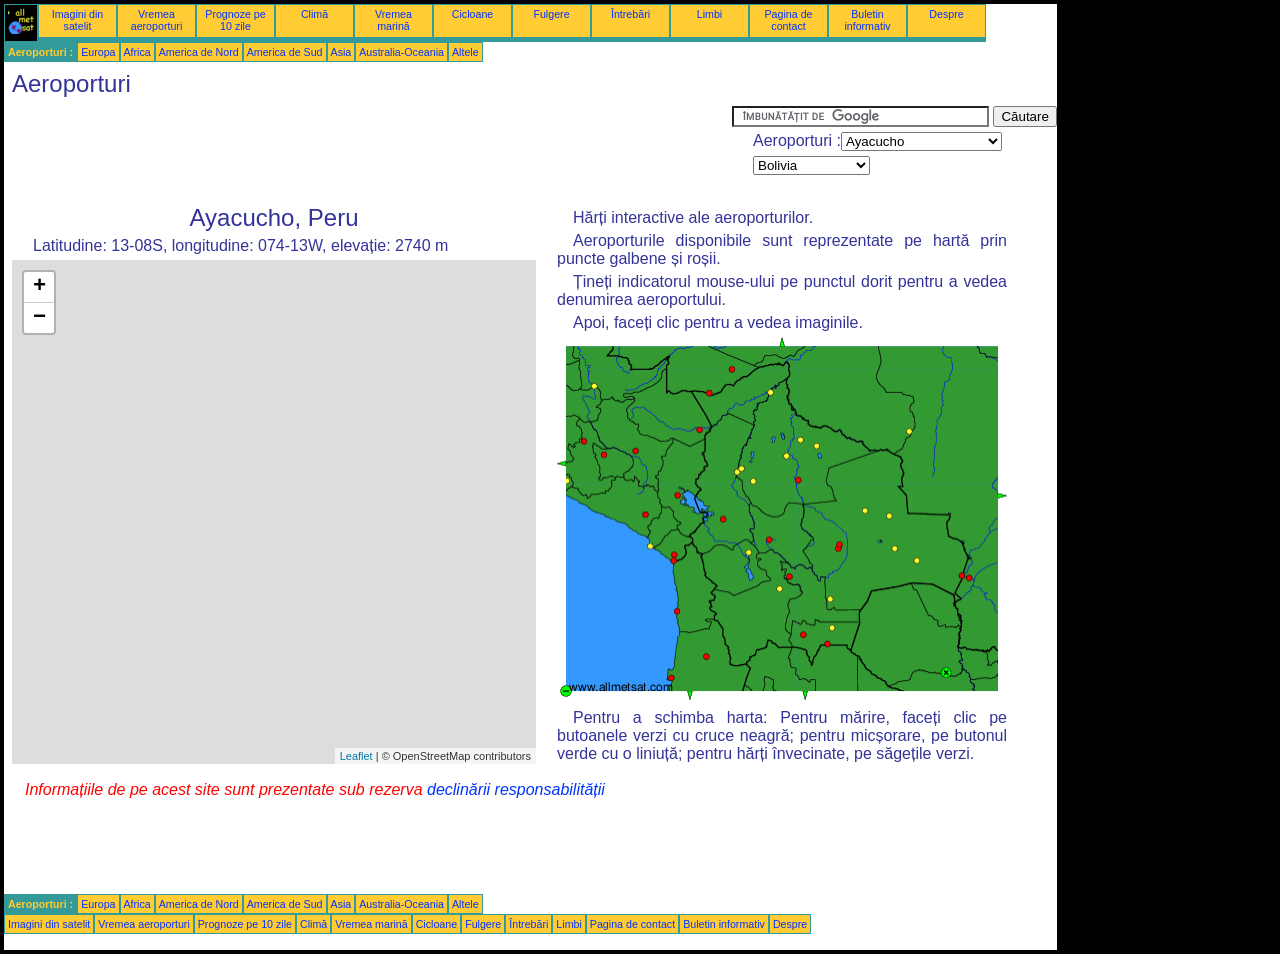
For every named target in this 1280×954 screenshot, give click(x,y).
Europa (98, 52)
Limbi (709, 14)
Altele (465, 52)
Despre (946, 14)
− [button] (39, 318)
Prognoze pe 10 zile (235, 20)
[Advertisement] (368, 151)
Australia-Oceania (401, 52)
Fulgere (551, 14)
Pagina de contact (789, 20)
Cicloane (472, 14)
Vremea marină (393, 20)
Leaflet (356, 756)
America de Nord (199, 52)
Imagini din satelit (78, 20)
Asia (341, 52)
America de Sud (285, 52)
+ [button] (39, 287)
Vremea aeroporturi (157, 20)
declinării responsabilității (516, 789)
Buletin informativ (867, 20)
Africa (137, 52)
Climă (314, 14)
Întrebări (630, 14)
